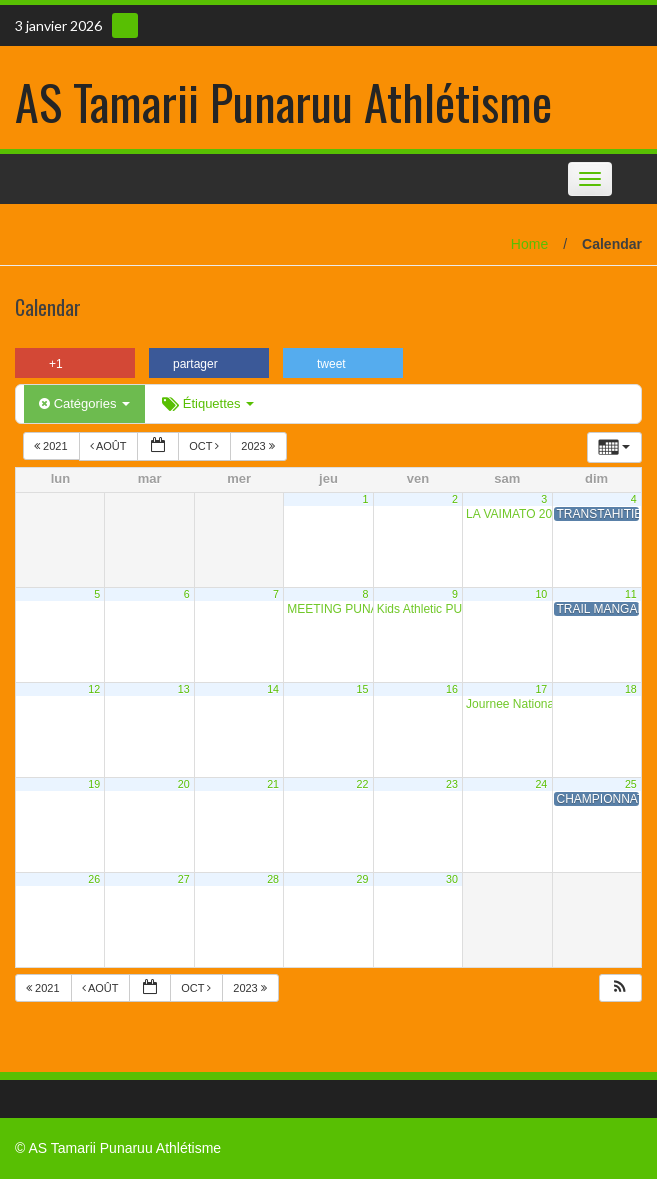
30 (452, 879)
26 (94, 879)
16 (452, 689)
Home (529, 244)
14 (273, 689)
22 (363, 784)
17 (541, 689)
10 (541, 594)
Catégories (84, 403)
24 (541, 784)
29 (363, 879)
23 (452, 784)
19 (94, 784)
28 (273, 879)
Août (110, 446)
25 (631, 784)
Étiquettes (208, 403)
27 (184, 879)
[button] (620, 988)
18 (631, 689)
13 (184, 689)
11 (631, 594)
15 (363, 689)
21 (273, 784)
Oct (205, 446)
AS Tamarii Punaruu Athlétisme (283, 101)
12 (94, 689)
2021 (52, 446)
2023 (259, 446)
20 (184, 784)
